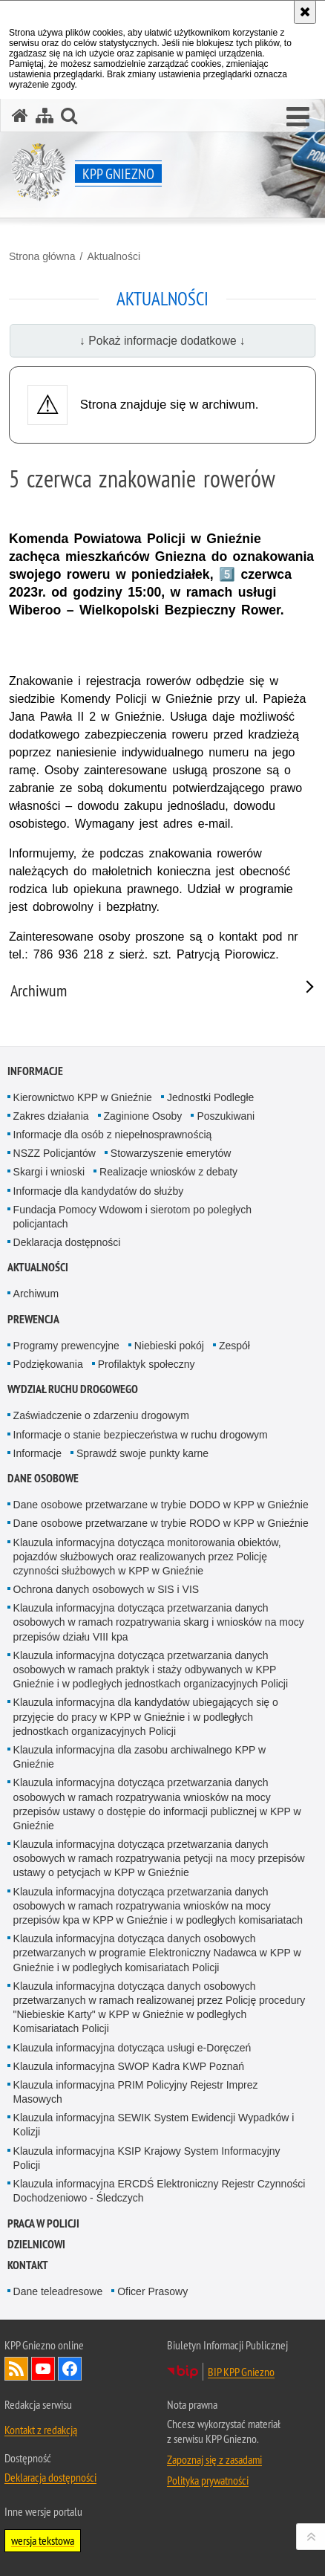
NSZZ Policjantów (54, 1153)
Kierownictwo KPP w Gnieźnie (82, 1097)
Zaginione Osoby (143, 1116)
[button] (297, 117)
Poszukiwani (226, 1116)
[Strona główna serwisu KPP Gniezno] (20, 115)
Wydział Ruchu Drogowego (72, 1389)
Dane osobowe (43, 1478)
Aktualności (113, 256)
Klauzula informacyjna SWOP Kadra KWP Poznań (129, 2066)
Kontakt (27, 2265)
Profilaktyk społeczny (146, 1364)
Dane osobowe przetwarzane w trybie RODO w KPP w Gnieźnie (161, 1523)
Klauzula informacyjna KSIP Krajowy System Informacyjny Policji (146, 2158)
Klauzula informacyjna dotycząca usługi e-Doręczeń (132, 2048)
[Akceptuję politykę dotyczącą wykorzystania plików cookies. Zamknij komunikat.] (305, 12)
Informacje (35, 1071)
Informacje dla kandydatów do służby (98, 1191)
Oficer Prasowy (152, 2291)
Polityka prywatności (208, 2480)
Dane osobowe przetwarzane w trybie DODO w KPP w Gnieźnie (161, 1505)
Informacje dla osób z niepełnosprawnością (112, 1135)
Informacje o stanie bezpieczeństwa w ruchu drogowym (140, 1435)
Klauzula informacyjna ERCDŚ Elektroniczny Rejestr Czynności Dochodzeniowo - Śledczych (159, 2191)
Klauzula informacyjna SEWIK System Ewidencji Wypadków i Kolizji (154, 2125)
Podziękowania (48, 1364)
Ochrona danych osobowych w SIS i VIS (106, 1589)
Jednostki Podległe (211, 1097)
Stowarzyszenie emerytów (171, 1153)
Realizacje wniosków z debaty (168, 1172)
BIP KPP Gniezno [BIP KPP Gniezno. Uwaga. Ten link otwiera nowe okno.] (241, 2371)
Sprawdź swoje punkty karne (142, 1453)
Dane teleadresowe (58, 2291)
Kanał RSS (16, 2369)
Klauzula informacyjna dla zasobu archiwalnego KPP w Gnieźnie (139, 1757)
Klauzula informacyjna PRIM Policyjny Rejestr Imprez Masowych (135, 2092)
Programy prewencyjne (66, 1346)
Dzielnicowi (36, 2244)
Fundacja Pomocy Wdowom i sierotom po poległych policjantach (132, 1217)
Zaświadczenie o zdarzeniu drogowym (101, 1415)
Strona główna (42, 256)
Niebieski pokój (169, 1346)
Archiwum (36, 1294)
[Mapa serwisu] (44, 115)
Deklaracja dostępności (67, 1242)
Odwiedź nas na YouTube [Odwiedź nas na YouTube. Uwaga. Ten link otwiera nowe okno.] (43, 2369)
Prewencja (33, 1319)
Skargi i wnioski (49, 1172)
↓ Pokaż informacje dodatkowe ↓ (162, 340)
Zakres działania (51, 1116)
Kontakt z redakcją (40, 2429)
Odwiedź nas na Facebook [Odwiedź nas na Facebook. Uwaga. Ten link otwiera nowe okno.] (70, 2369)
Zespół (234, 1346)
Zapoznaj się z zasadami (214, 2459)
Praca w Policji (43, 2223)
